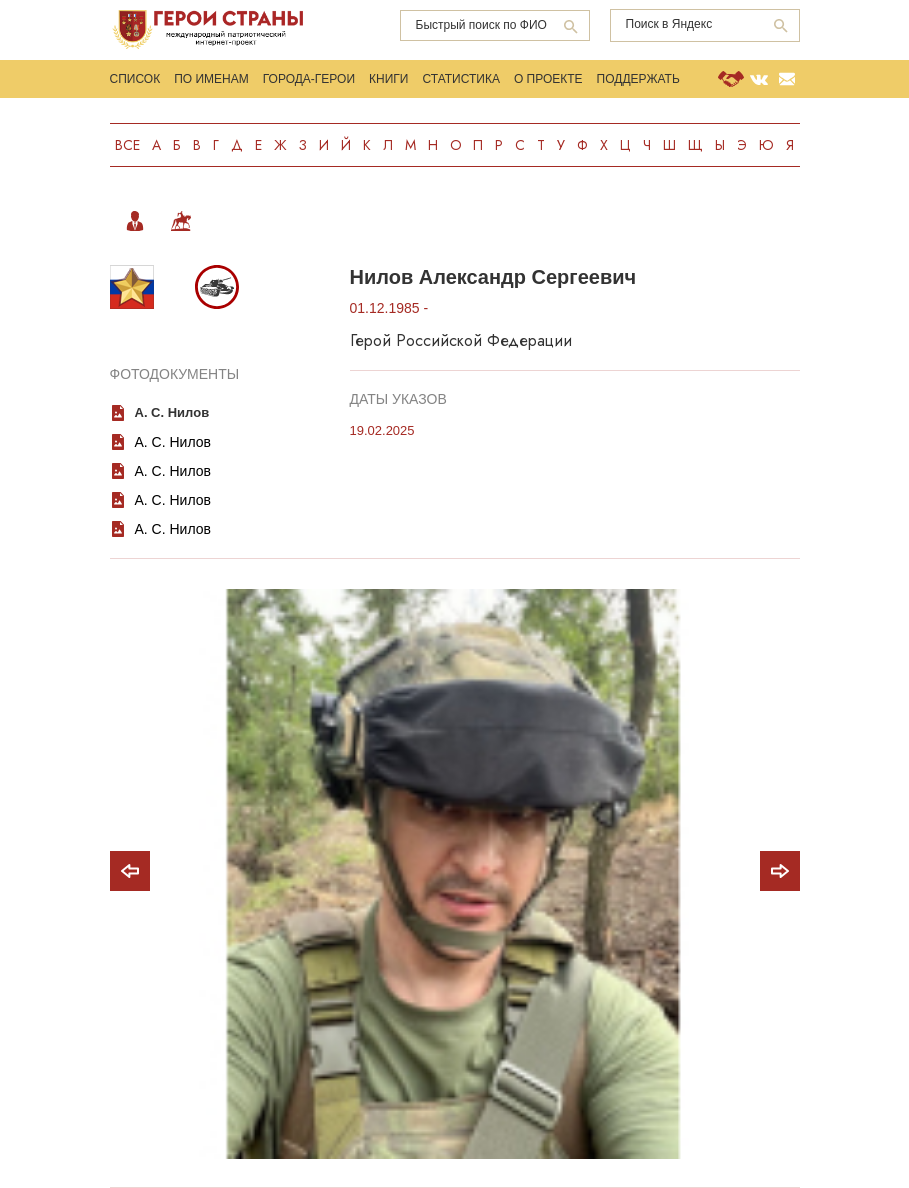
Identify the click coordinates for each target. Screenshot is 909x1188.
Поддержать (638, 79)
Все (127, 145)
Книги (388, 79)
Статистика (460, 79)
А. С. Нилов (172, 412)
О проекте (548, 79)
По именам (211, 79)
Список (135, 79)
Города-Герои (309, 79)
